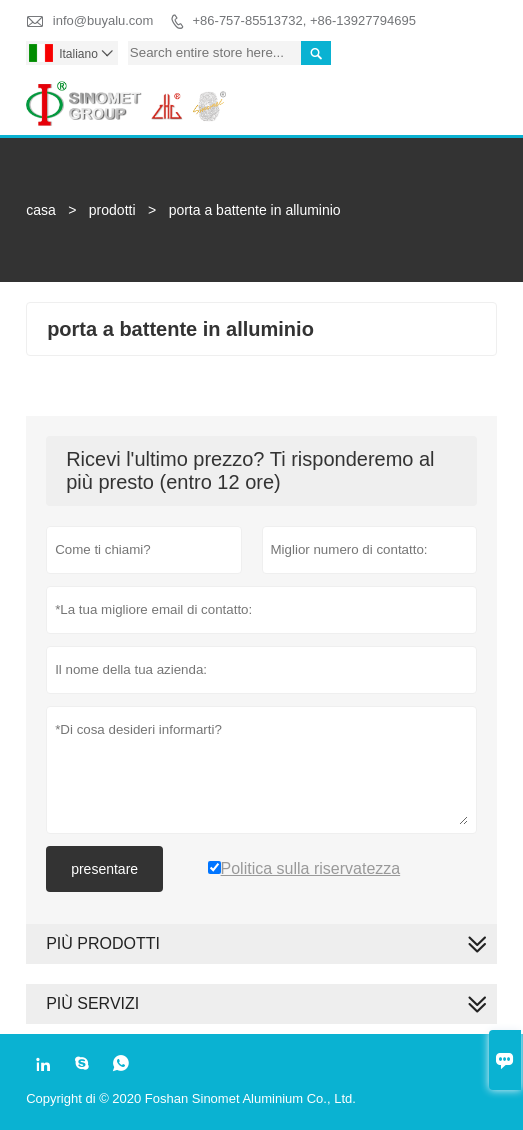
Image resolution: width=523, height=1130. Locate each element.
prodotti (112, 210)
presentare (104, 869)
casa (41, 210)
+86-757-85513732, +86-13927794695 (304, 20)
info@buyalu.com (103, 20)
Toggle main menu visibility (473, 91)
